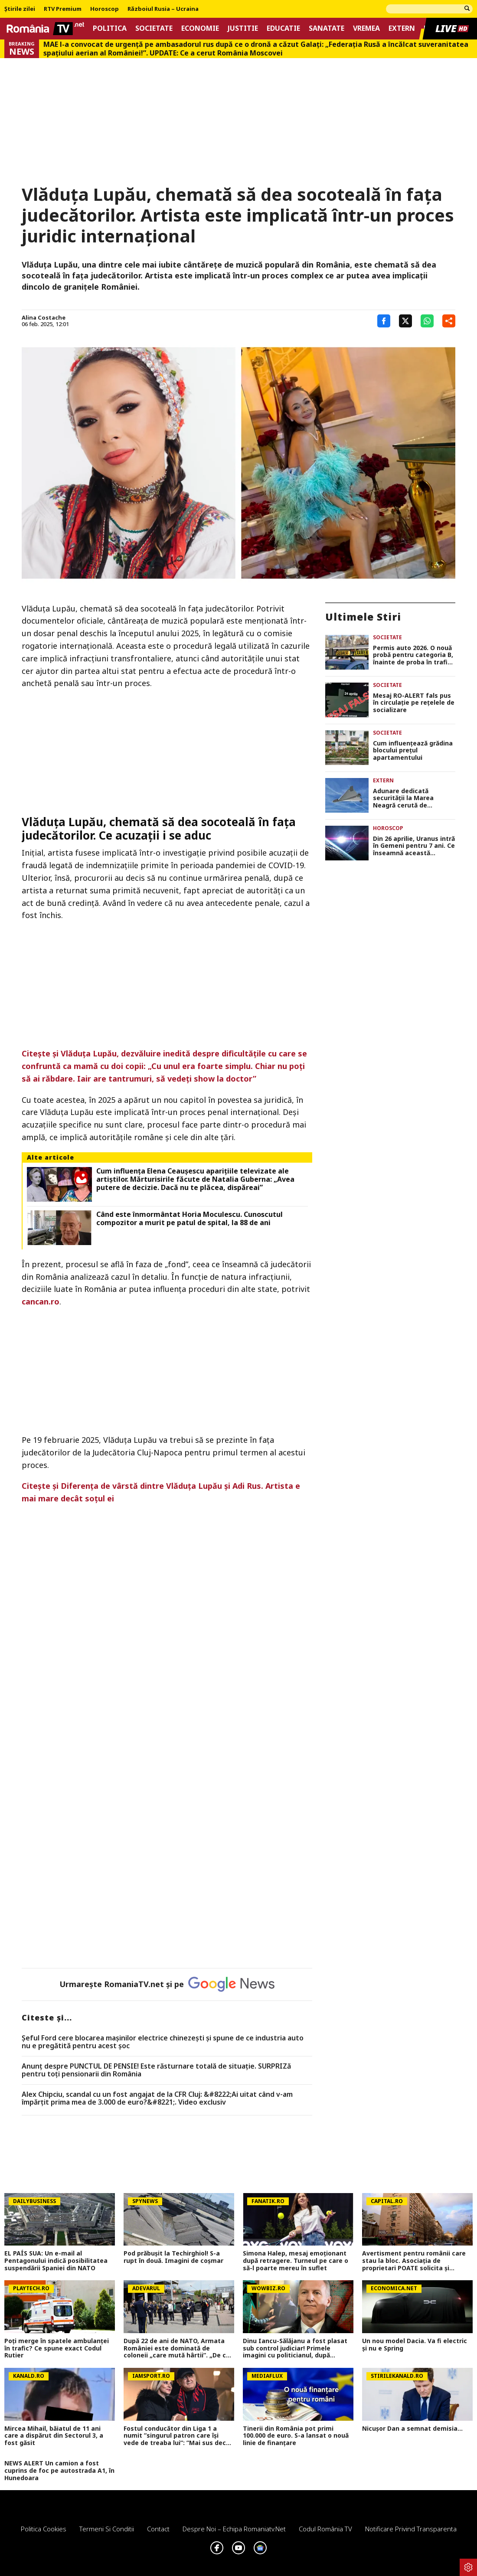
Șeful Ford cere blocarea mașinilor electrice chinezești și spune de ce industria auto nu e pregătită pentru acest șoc (163, 2042)
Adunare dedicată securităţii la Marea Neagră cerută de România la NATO (403, 798)
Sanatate (326, 28)
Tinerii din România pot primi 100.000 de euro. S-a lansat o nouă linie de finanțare (296, 2436)
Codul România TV (325, 2529)
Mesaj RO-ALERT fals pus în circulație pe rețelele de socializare (413, 703)
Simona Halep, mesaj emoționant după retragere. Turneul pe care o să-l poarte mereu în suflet (295, 2261)
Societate (154, 28)
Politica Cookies (43, 2529)
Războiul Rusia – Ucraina (163, 9)
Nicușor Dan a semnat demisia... (412, 2428)
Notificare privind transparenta (411, 2529)
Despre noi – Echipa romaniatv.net (234, 2529)
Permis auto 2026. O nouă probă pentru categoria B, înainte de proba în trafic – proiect (413, 655)
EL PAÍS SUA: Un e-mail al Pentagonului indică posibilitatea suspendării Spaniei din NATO (56, 2261)
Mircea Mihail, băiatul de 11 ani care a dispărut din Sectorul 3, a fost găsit (53, 2436)
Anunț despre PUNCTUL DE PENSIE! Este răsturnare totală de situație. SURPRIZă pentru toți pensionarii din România (156, 2070)
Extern (402, 28)
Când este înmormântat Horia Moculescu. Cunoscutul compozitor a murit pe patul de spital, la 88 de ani (189, 1218)
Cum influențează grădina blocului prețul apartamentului (413, 751)
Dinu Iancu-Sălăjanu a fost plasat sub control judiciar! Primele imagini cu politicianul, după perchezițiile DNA (295, 2348)
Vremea (366, 28)
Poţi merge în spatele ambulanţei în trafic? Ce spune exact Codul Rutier (56, 2348)
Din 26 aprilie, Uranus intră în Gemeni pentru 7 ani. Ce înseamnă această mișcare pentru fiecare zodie (414, 846)
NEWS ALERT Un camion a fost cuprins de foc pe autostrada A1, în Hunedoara (59, 2470)
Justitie (243, 28)
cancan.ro (40, 1301)
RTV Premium (63, 9)
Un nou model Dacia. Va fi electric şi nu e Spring (414, 2344)
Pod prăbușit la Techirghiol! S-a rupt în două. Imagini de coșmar (173, 2257)
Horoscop (104, 9)
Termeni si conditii (106, 2529)
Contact (158, 2529)
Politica (110, 28)
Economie (200, 28)
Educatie (283, 28)
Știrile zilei (19, 9)
